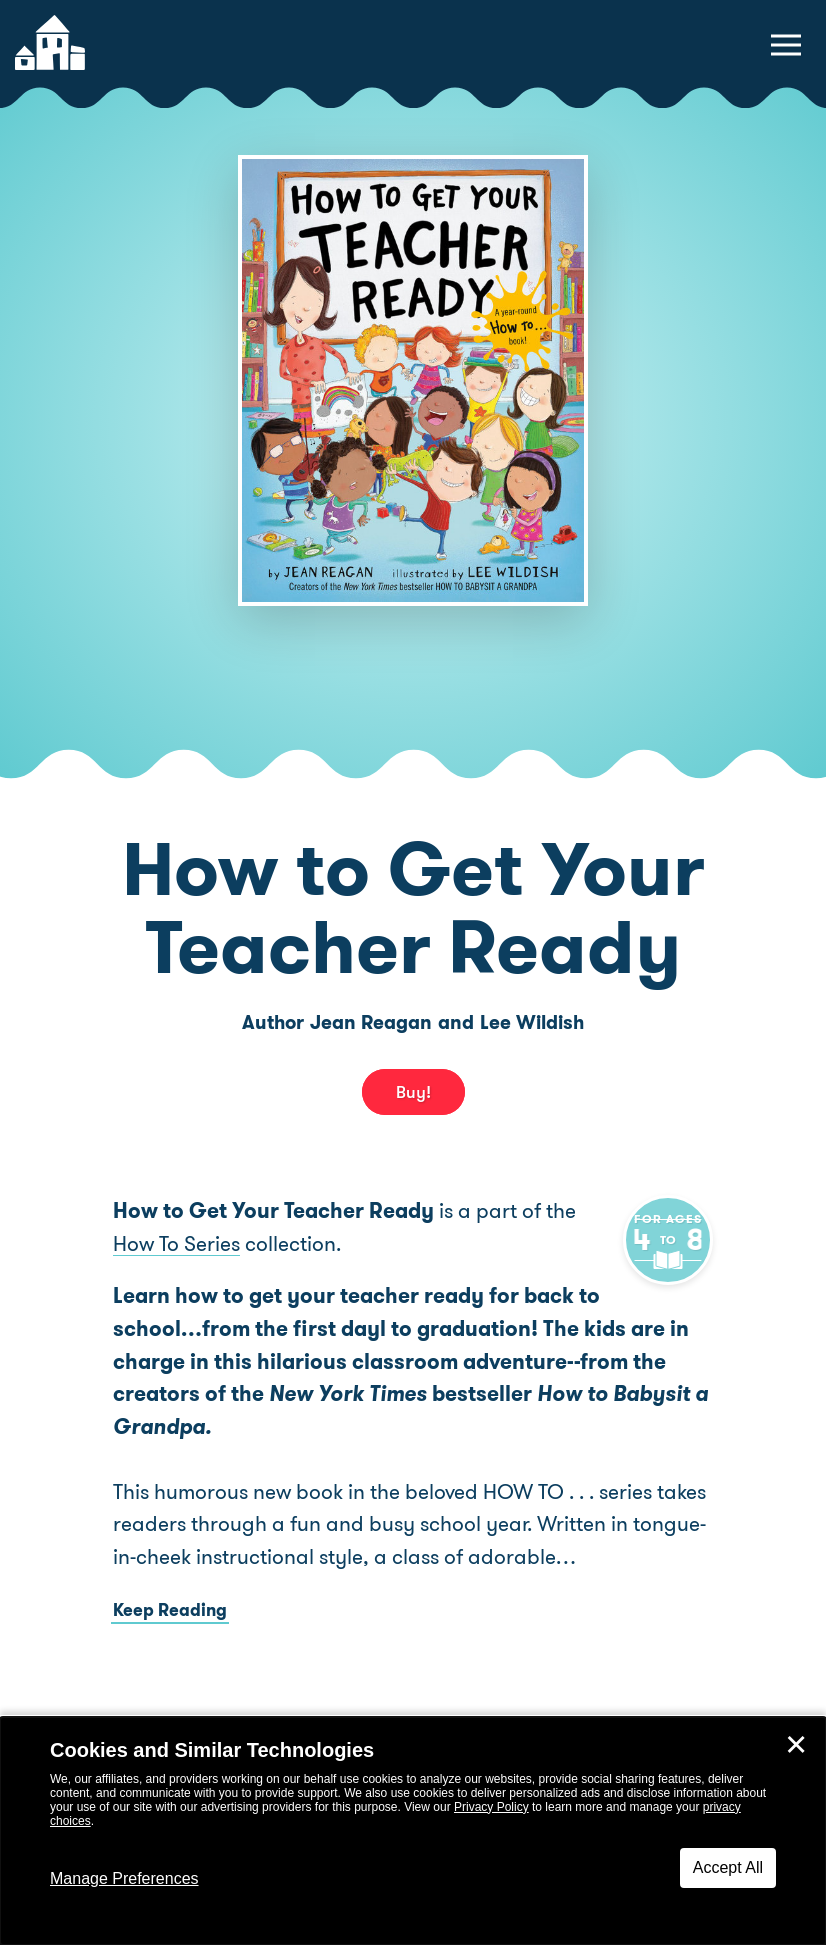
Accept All (728, 1867)
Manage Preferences (124, 1878)
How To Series (176, 1244)
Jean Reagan (371, 1022)
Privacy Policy (491, 1807)
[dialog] (413, 1831)
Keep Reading (170, 1610)
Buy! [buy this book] (413, 1092)
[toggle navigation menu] (786, 45)
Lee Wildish (532, 1022)
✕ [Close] (796, 1745)
